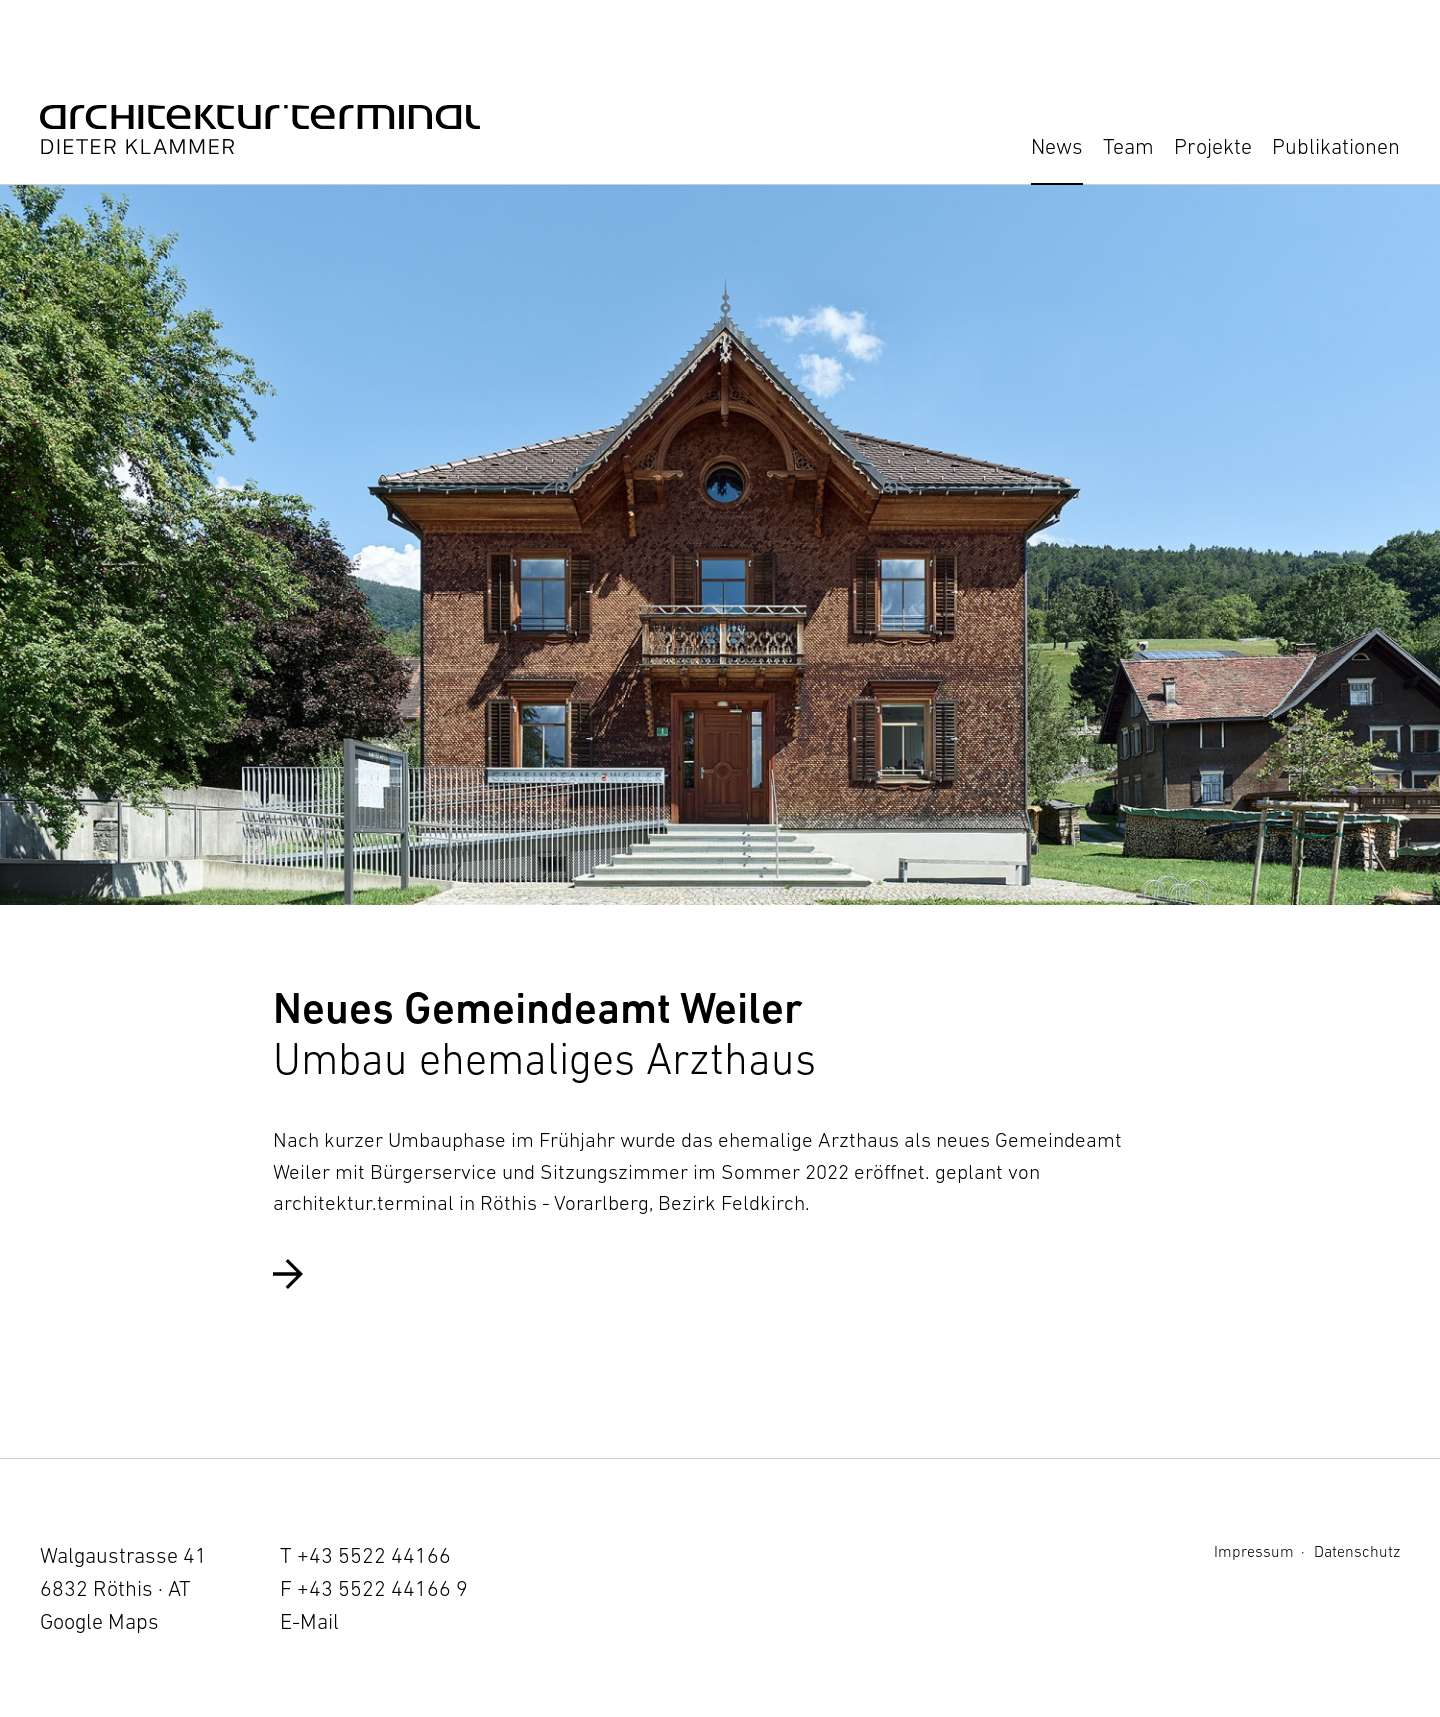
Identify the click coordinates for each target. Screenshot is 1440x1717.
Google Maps (99, 1621)
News (1057, 146)
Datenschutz (1357, 1551)
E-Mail (309, 1621)
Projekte (1213, 146)
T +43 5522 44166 (365, 1555)
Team (1128, 146)
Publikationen (1336, 146)
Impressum (1254, 1551)
